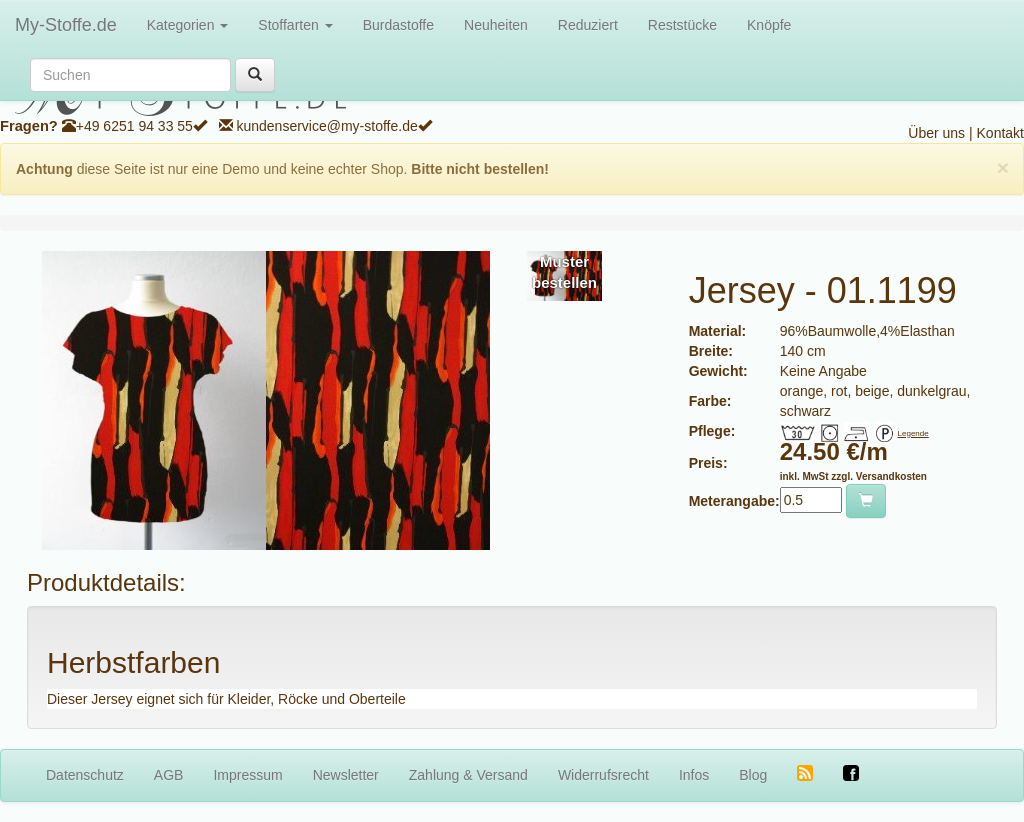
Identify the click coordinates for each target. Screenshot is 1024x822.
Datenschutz (85, 775)
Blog (753, 775)
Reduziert (588, 25)
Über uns (936, 133)
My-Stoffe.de (66, 25)
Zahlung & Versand (468, 775)
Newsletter (346, 775)
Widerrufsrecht (603, 775)
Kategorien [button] (188, 25)
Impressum (247, 775)
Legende (913, 433)
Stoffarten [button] (295, 25)
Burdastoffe (398, 25)
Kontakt (1000, 133)
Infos (694, 775)
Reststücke (682, 25)
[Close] (1003, 167)
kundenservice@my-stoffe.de (326, 126)
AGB (169, 775)
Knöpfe (769, 25)
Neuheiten (496, 25)
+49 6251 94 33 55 (134, 126)
